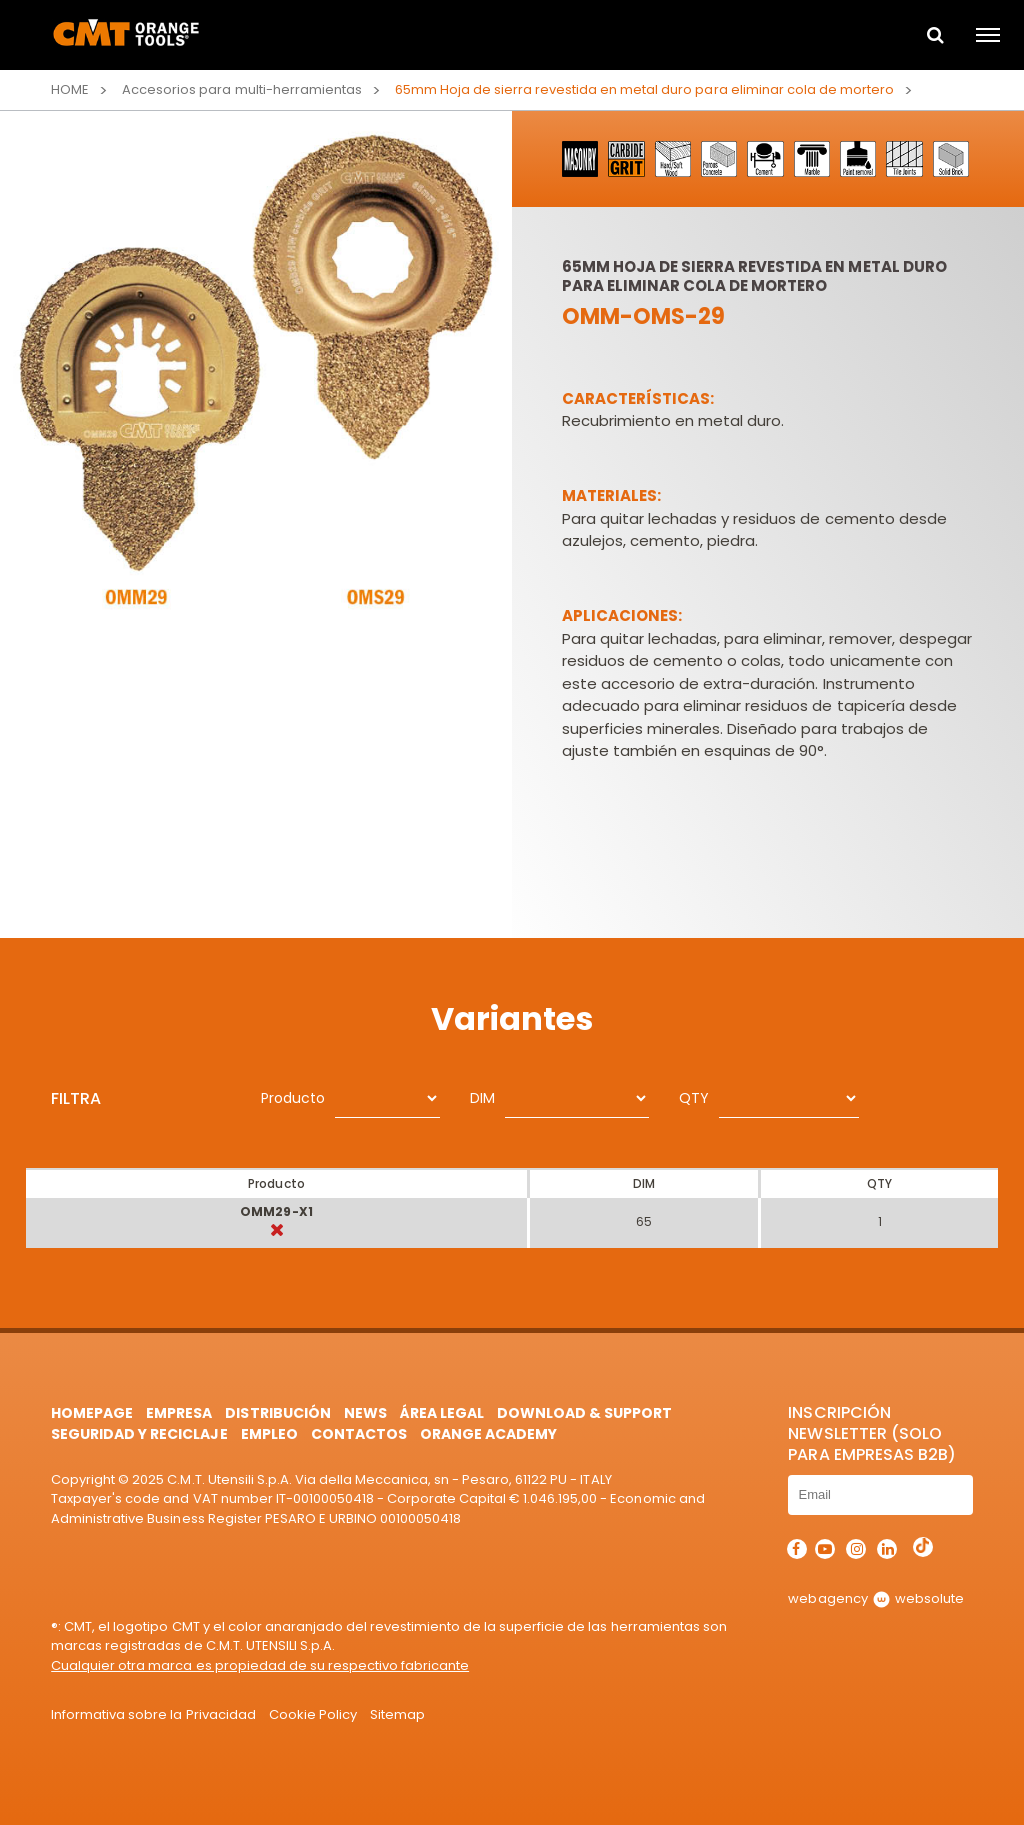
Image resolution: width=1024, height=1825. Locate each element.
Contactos (359, 1434)
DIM (482, 1098)
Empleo (269, 1434)
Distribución (277, 1413)
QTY (694, 1098)
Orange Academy (488, 1434)
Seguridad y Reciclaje (139, 1434)
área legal (442, 1413)
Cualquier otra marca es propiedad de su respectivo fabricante (260, 1665)
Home (70, 89)
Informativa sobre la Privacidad (153, 1714)
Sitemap (397, 1714)
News (365, 1413)
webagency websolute (875, 1598)
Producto (293, 1098)
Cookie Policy (313, 1714)
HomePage (92, 1413)
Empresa (179, 1413)
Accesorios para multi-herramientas (242, 89)
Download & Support (584, 1413)
